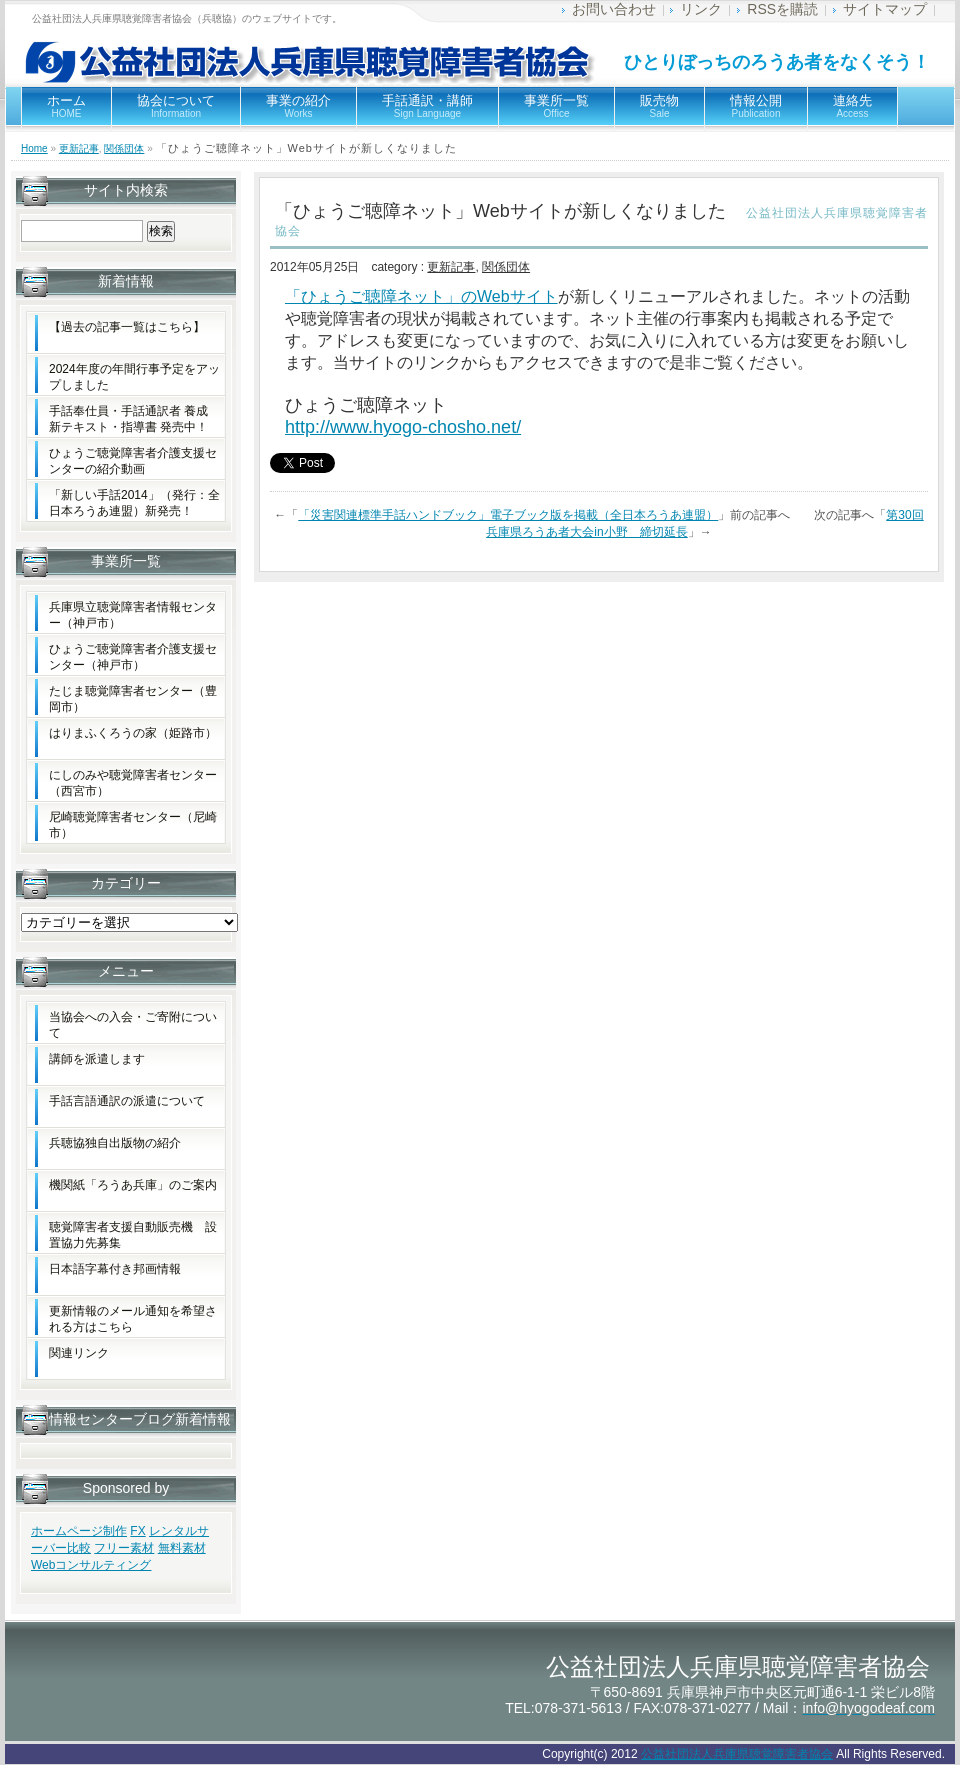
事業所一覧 (556, 106)
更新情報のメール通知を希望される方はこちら (133, 1319)
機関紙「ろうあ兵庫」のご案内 (133, 1185)
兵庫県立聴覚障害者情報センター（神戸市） (133, 615)
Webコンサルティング (91, 1565)
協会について (176, 106)
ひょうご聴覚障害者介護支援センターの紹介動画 (133, 461)
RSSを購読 (782, 9)
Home (34, 148)
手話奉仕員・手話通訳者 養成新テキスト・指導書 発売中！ (128, 419)
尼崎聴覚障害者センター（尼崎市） (133, 825)
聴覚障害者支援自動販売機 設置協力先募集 (133, 1235)
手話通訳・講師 (427, 106)
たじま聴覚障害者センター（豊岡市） (133, 699)
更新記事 (79, 148)
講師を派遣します (97, 1059)
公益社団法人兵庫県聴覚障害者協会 (737, 1754)
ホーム (66, 106)
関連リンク (79, 1353)
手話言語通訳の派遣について (127, 1101)
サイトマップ (885, 9)
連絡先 (852, 106)
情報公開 (756, 106)
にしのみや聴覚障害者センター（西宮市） (133, 783)
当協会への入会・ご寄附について (133, 1025)
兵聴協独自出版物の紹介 (115, 1143)
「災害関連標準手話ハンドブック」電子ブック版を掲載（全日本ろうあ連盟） (508, 515)
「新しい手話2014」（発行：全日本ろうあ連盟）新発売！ (134, 503)
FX (137, 1531)
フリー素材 (124, 1548)
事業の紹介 (298, 106)
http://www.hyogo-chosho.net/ (403, 427)
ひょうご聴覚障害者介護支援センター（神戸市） (133, 657)
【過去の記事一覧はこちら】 (127, 327)
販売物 (659, 106)
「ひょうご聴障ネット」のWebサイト (421, 296)
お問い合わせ (614, 9)
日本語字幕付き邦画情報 (115, 1269)
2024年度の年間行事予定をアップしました (134, 377)
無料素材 (182, 1548)
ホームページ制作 (79, 1531)
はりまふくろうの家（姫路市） (133, 733)
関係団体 (124, 148)
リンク (701, 9)
